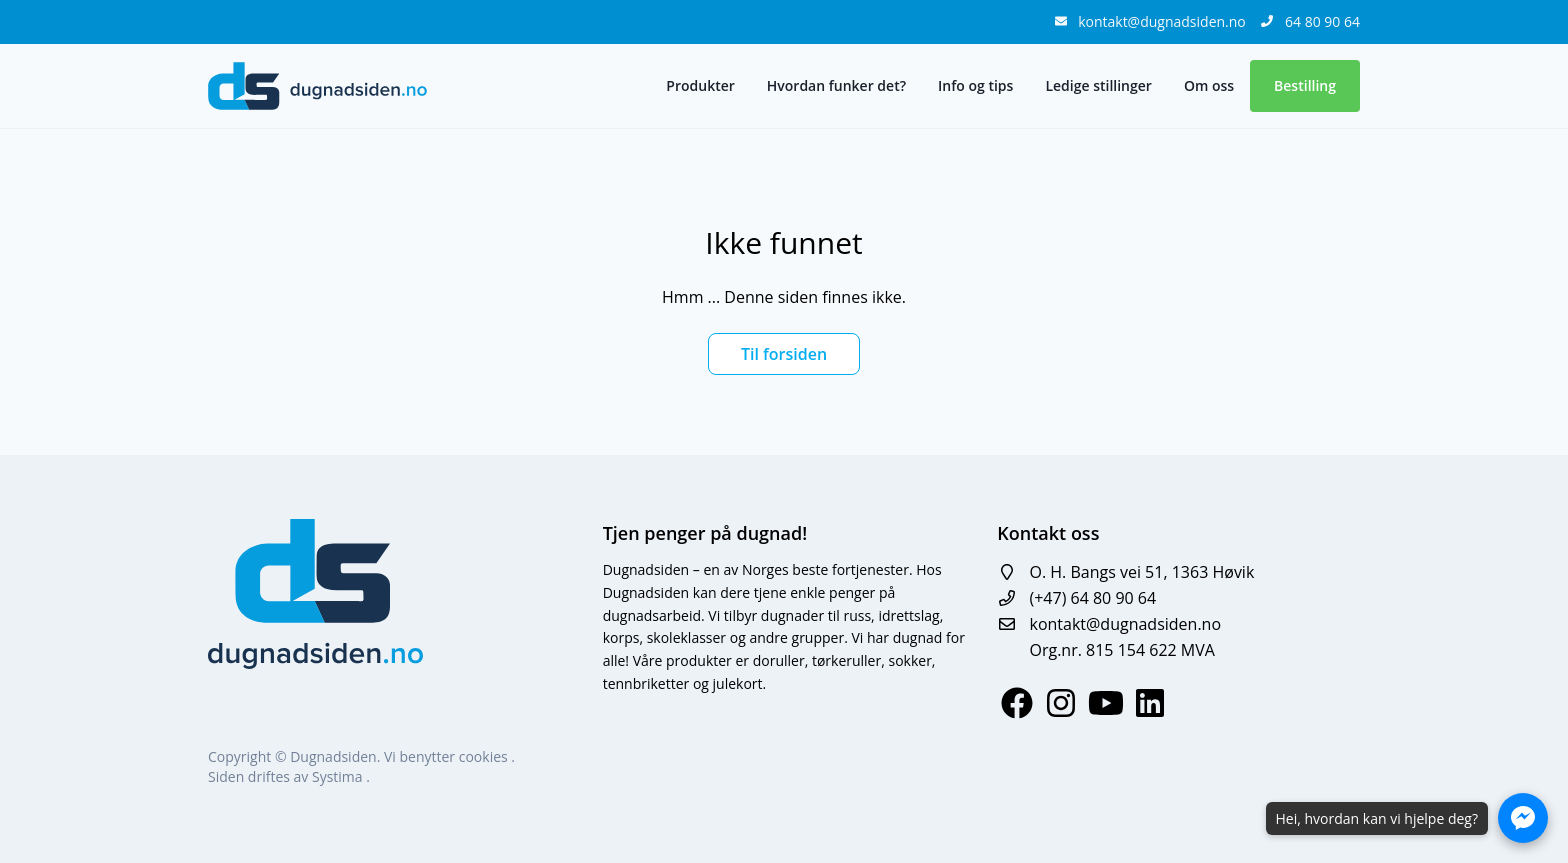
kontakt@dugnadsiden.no (1163, 21)
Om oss (1209, 85)
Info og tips (975, 85)
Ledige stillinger (1098, 85)
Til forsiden (784, 354)
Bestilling (1305, 85)
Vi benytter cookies (447, 756)
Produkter (700, 85)
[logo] (317, 86)
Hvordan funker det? (836, 85)
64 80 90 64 (1322, 21)
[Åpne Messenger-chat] (1523, 818)
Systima (339, 776)
